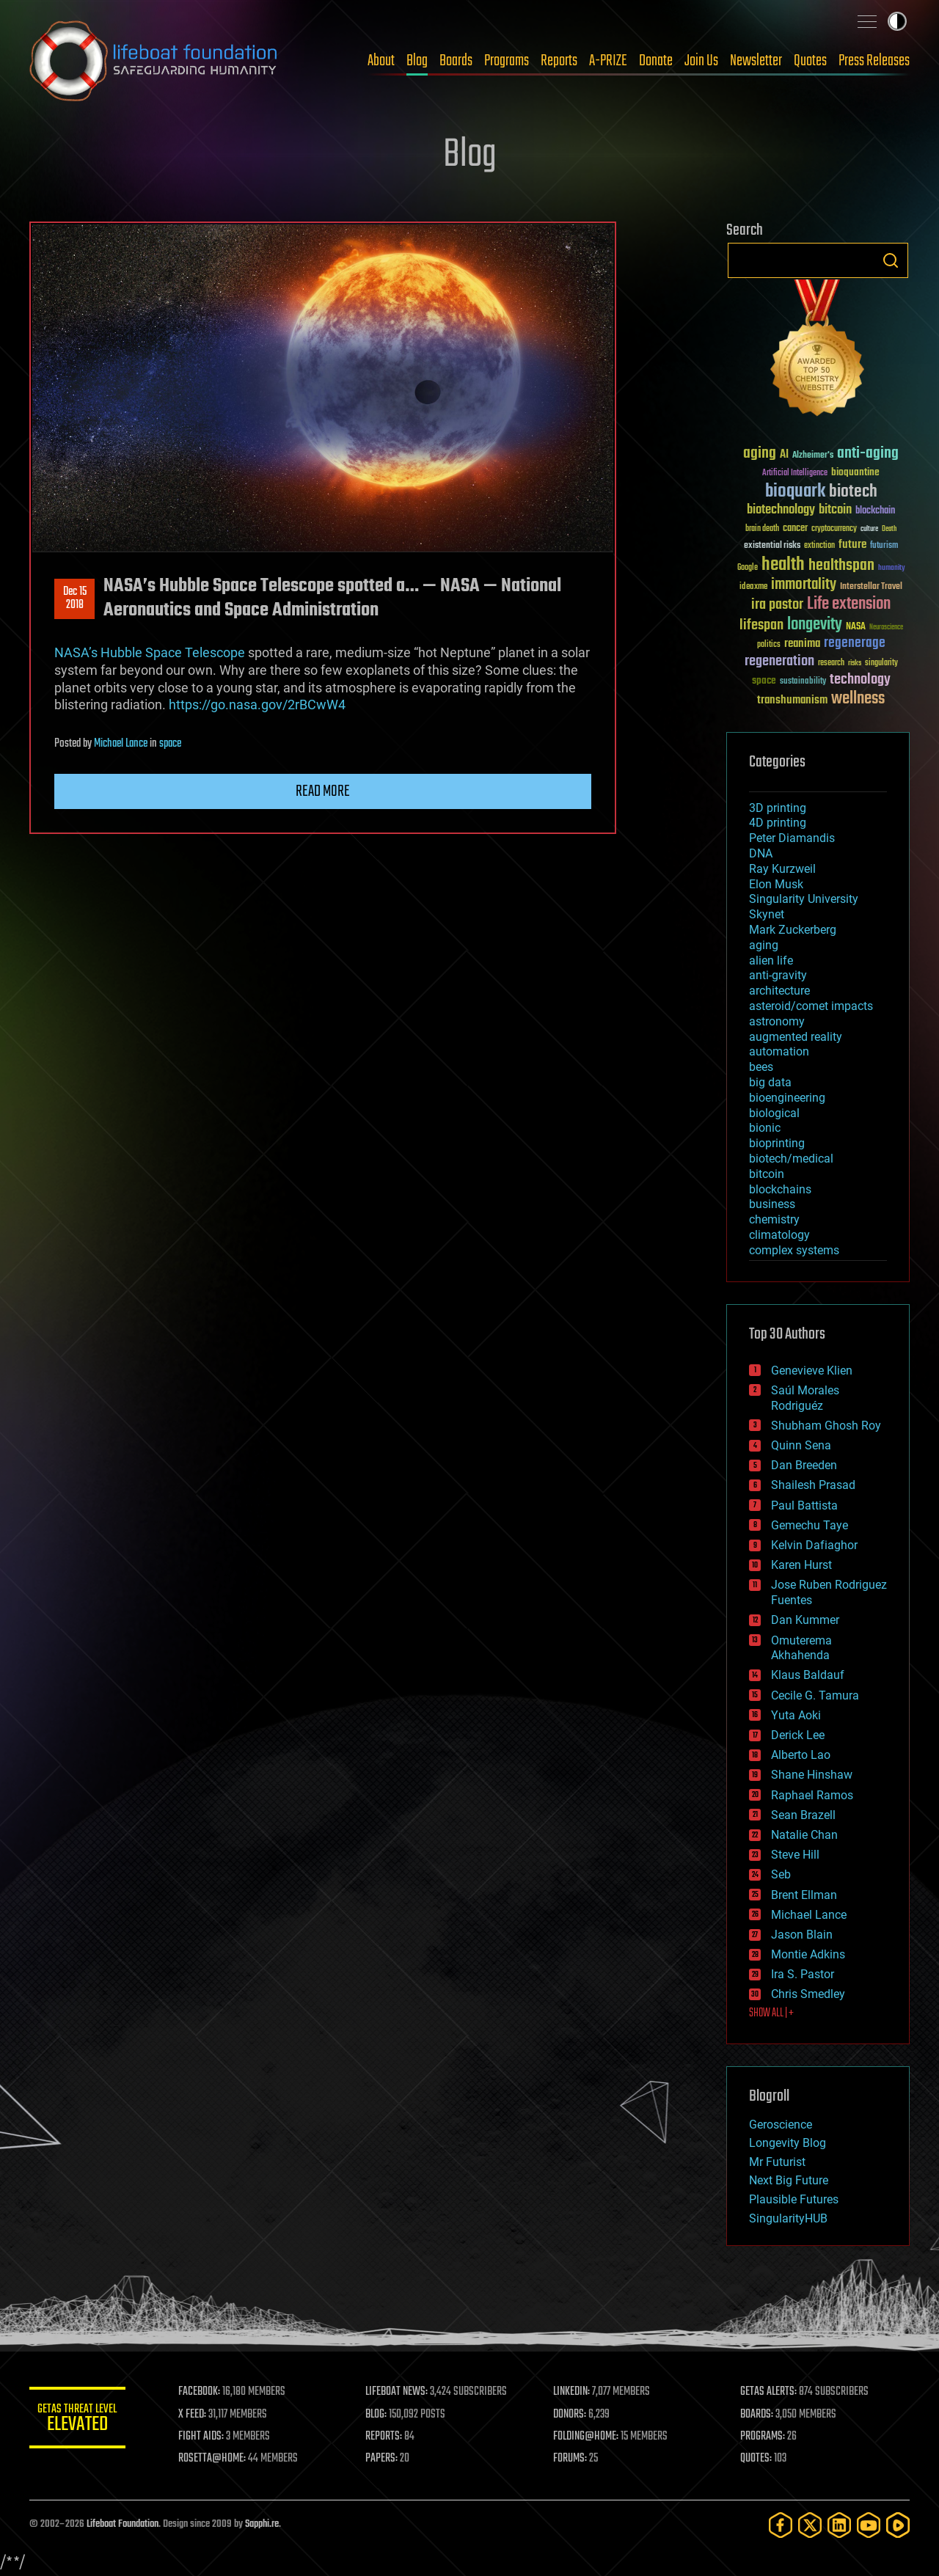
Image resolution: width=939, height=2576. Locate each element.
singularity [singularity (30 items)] (881, 663)
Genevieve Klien (811, 1370)
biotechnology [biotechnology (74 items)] (781, 510)
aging (763, 945)
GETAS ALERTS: (770, 2391)
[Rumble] (898, 2525)
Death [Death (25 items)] (889, 529)
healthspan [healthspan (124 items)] (841, 566)
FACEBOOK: (206, 2391)
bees (761, 1067)
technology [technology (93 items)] (860, 680)
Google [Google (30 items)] (747, 568)
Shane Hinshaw (811, 1775)
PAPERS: (386, 2458)
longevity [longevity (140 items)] (814, 624)
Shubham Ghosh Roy (826, 1425)
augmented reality (795, 1037)
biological (774, 1113)
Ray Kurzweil (782, 869)
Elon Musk (776, 884)
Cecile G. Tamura (815, 1695)
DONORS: (573, 2414)
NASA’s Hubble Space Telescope (149, 652)
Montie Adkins (808, 1954)
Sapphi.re (262, 2524)
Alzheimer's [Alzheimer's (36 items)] (812, 455)
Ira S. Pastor (802, 1974)
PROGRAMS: (764, 2436)
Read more (323, 791)
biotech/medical (791, 1159)
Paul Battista (804, 1505)
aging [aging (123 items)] (759, 453)
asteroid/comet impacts (811, 1006)
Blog (417, 61)
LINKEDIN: (575, 2391)
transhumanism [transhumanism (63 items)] (792, 700)
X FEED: (199, 2414)
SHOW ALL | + (771, 2013)
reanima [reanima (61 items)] (802, 644)
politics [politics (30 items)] (769, 645)
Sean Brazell (803, 1815)
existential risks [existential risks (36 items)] (772, 546)
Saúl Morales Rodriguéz (805, 1398)
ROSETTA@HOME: (218, 2458)
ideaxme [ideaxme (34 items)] (753, 587)
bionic (765, 1128)
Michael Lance (120, 743)
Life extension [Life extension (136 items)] (849, 604)
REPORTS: (388, 2436)
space (170, 743)
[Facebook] (780, 2525)
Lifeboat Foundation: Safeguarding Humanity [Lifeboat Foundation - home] (154, 61)
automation (779, 1051)
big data (770, 1082)
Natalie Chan (804, 1835)
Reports (559, 61)
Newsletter (756, 61)
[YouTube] (868, 2525)
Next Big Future (788, 2180)
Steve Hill (795, 1855)
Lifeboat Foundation (122, 2524)
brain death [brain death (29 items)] (762, 529)
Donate (656, 61)
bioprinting (777, 1143)
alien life (771, 960)
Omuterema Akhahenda (801, 1648)
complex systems (794, 1250)
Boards (455, 61)
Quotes (810, 61)
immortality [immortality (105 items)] (803, 584)
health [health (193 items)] (783, 565)
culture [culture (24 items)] (869, 529)
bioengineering (787, 1098)
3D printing (777, 808)
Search (890, 260)
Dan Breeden (804, 1465)
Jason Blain (802, 1935)
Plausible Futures (793, 2199)
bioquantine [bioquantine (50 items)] (855, 472)
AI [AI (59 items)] (784, 455)
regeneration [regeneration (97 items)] (779, 661)
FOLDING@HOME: (589, 2436)
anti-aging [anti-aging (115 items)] (868, 453)
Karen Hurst (801, 1565)
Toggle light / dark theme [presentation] (897, 21)
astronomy (777, 1021)
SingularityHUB (788, 2218)
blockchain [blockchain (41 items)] (875, 511)
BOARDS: (758, 2414)
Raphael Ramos (812, 1795)
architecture (779, 991)
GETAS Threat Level (80, 2420)
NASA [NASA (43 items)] (856, 627)
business (772, 1204)
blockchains (780, 1189)
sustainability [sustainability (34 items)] (803, 682)
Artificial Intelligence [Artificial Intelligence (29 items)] (794, 473)
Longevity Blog (787, 2143)
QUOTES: (758, 2458)
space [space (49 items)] (764, 680)
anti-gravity (778, 975)
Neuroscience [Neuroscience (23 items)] (886, 628)
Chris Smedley (808, 1994)
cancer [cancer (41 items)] (795, 529)
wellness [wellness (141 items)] (858, 699)
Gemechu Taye (809, 1525)
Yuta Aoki (796, 1715)
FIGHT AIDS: (207, 2436)
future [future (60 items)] (852, 545)
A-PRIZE (608, 61)
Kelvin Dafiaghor (814, 1545)
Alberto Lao (800, 1755)
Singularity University (803, 899)
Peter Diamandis (792, 838)
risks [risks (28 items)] (854, 663)
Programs (506, 61)
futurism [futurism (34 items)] (884, 546)
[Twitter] (810, 2525)
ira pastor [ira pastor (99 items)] (777, 604)
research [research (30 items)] (831, 663)
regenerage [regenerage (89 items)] (854, 643)
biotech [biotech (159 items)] (853, 492)
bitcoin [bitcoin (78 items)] (835, 510)
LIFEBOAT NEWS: (401, 2391)
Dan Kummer (805, 1620)
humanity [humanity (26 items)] (891, 568)
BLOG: (381, 2414)
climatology (779, 1235)
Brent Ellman (804, 1895)
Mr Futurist (777, 2162)
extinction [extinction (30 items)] (819, 546)
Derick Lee (798, 1735)
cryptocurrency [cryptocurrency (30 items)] (834, 529)
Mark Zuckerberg (792, 930)
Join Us (701, 61)
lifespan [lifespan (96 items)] (761, 625)
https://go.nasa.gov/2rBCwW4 (257, 704)
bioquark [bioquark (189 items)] (795, 491)
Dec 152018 (75, 598)
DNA (760, 853)
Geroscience (780, 2125)
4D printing (777, 823)
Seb (781, 1874)
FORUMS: (574, 2458)
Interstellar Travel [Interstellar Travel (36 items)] (871, 587)
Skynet (766, 914)
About (381, 61)
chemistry (774, 1219)
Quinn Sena (801, 1445)
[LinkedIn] (839, 2525)
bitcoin (766, 1174)
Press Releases (874, 61)
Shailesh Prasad (813, 1485)
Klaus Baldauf (807, 1675)
